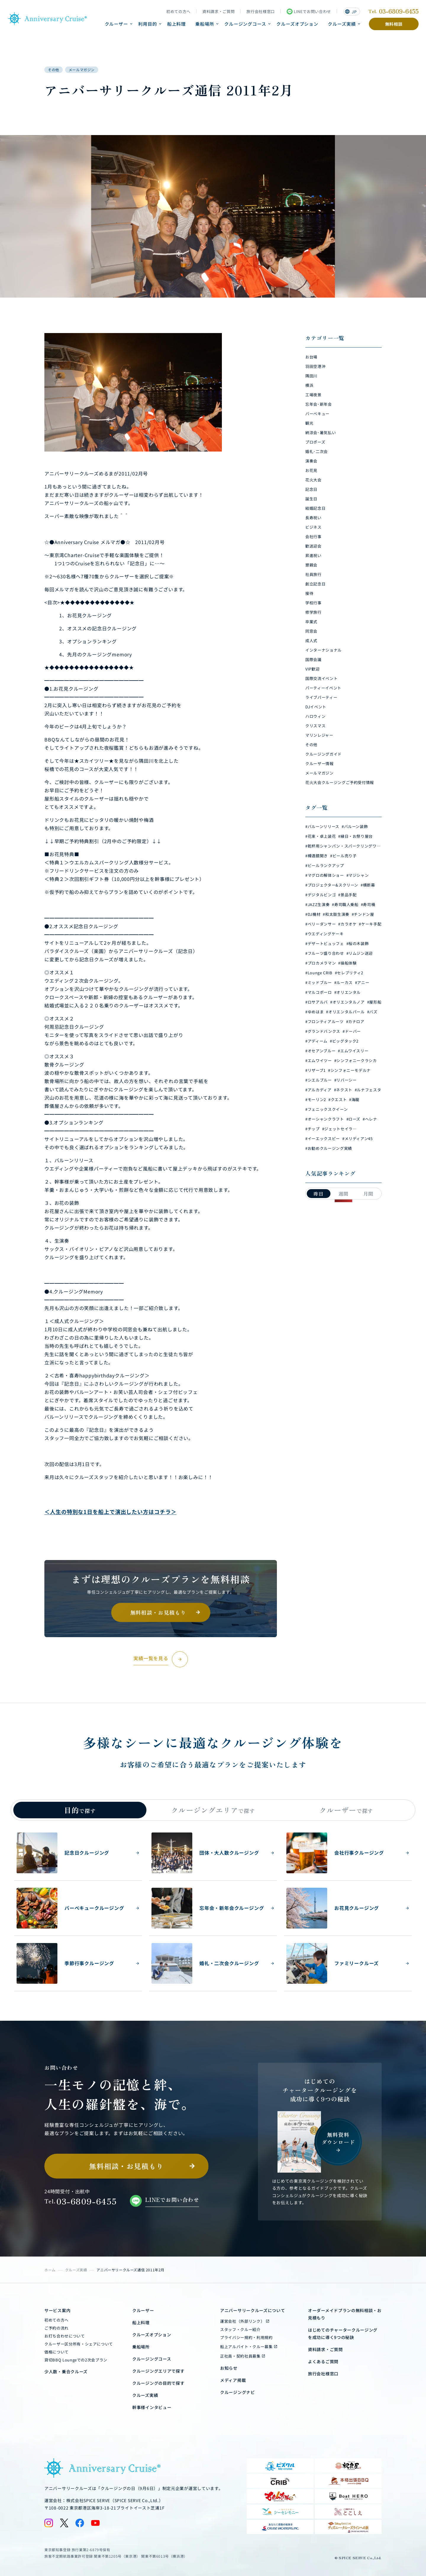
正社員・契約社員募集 (240, 2356)
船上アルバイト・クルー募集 (246, 2346)
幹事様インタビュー (151, 2407)
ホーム (50, 2269)
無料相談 (394, 24)
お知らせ (229, 2368)
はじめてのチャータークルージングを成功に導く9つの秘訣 (342, 2333)
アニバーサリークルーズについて (252, 2310)
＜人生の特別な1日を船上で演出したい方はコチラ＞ (110, 1511)
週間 (343, 1193)
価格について (56, 2352)
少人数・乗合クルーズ (66, 2371)
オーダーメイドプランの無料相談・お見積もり (345, 2314)
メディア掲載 (233, 2380)
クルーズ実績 (342, 24)
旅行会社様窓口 (260, 11)
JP (350, 11)
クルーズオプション (297, 24)
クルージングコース (245, 24)
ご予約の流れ (56, 2328)
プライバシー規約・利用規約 (246, 2337)
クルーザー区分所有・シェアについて (78, 2344)
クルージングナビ (237, 2392)
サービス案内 (57, 2310)
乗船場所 (204, 24)
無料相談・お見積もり (158, 1612)
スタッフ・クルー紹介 (240, 2329)
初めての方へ (178, 11)
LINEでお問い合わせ (309, 11)
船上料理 (176, 24)
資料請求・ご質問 (218, 11)
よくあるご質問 (323, 2361)
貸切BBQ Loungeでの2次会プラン (75, 2360)
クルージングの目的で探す (158, 2383)
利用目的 (147, 24)
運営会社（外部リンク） (242, 2321)
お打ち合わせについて (64, 2336)
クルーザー (116, 24)
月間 (368, 1193)
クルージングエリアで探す (158, 2371)
